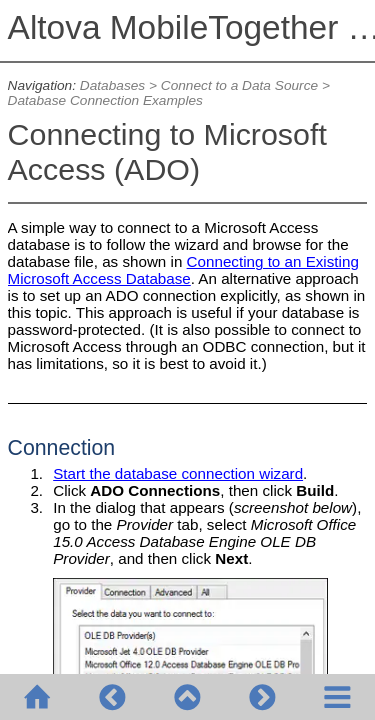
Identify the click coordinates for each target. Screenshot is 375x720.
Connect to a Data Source (239, 85)
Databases (112, 85)
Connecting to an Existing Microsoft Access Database (183, 270)
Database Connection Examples (105, 100)
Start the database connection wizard (178, 473)
